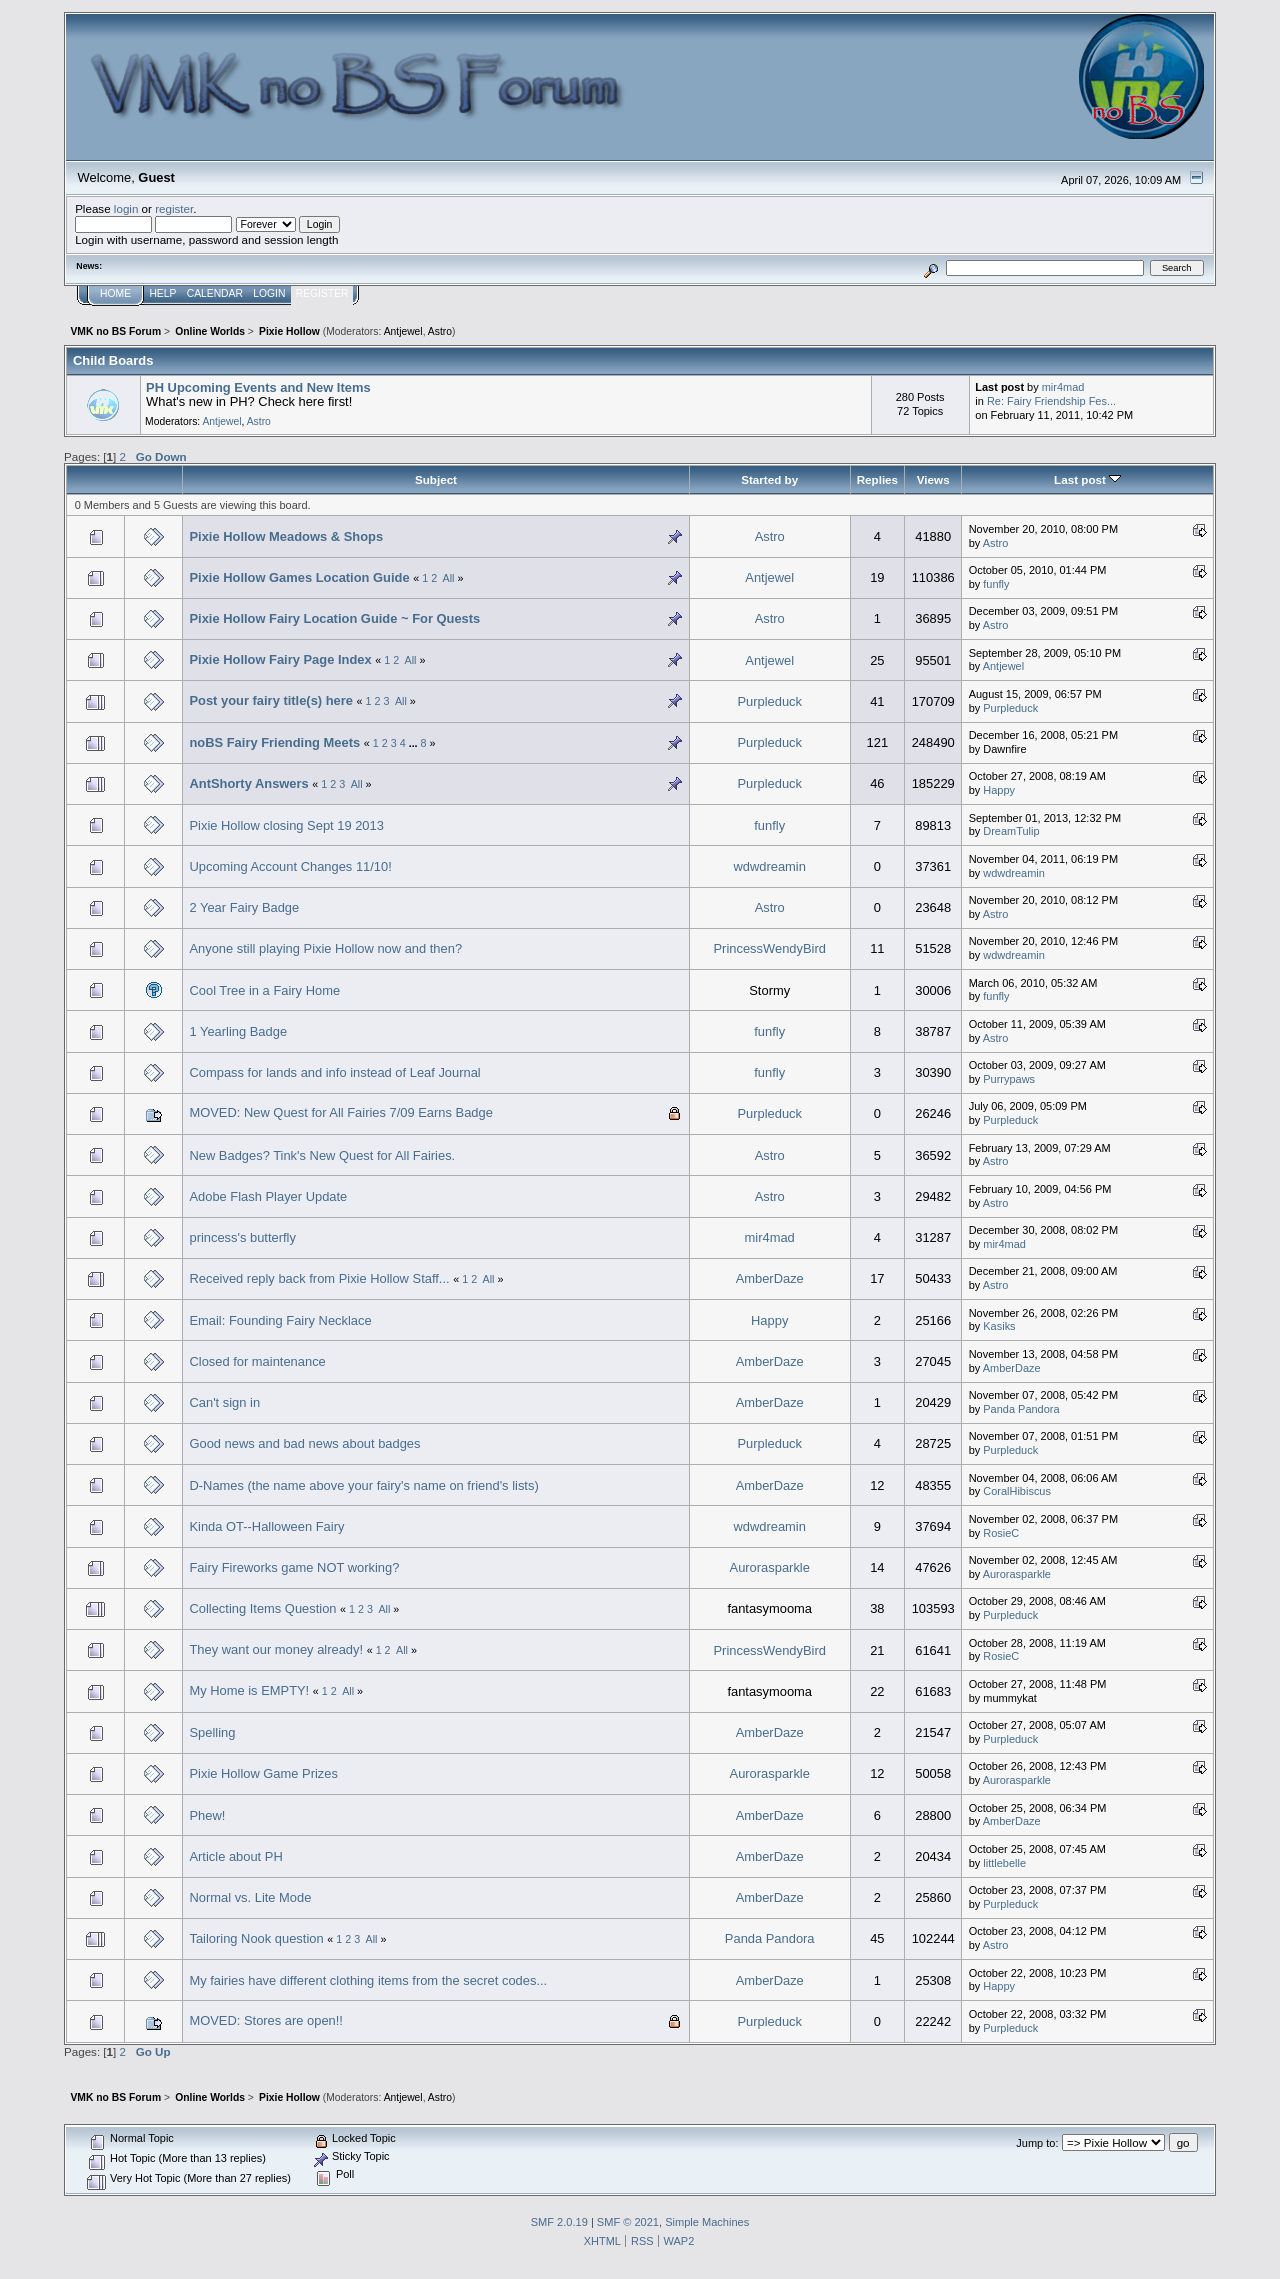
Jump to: (1037, 2143)
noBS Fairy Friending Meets (274, 742)
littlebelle (1004, 1863)
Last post (1087, 479)
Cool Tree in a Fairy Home (264, 990)
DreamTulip (1011, 831)
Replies (877, 479)
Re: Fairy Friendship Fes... (1051, 401)
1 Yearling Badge (238, 1031)
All (449, 578)
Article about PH (235, 1856)
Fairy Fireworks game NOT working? (294, 1567)
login (126, 208)
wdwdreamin (769, 866)
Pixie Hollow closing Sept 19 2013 (286, 825)
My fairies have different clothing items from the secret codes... (368, 1980)
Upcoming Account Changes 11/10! (290, 866)
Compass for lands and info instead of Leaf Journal (334, 1072)
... (415, 743)
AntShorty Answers (248, 783)
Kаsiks (999, 1326)
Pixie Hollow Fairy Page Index (280, 659)
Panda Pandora (1021, 1409)
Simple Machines (707, 2222)
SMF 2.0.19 (559, 2222)
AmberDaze (770, 1278)
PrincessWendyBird (770, 948)
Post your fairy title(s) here (271, 700)
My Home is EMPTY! (249, 1690)
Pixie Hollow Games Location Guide (299, 577)
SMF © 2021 (628, 2222)
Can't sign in (224, 1402)
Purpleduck (769, 701)
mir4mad (1063, 387)
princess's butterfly (242, 1237)
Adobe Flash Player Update (268, 1196)
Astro (440, 331)
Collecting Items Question (262, 1608)
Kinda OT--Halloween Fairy (266, 1526)
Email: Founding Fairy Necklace (280, 1320)
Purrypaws (1009, 1079)
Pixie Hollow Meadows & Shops (286, 536)
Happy (999, 790)
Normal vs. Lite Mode (250, 1897)
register (174, 208)
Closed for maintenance (257, 1361)
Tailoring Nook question (256, 1938)
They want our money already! (276, 1649)
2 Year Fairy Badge (244, 907)
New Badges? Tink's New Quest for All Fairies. (322, 1155)
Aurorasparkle (770, 1567)
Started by (769, 479)
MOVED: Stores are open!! (266, 2020)
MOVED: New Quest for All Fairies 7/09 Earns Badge (340, 1112)
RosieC (1001, 1533)
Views (933, 479)
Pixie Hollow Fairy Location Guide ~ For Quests (334, 618)
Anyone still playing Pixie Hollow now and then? (325, 948)
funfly (996, 584)
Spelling (212, 1732)
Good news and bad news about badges (304, 1443)
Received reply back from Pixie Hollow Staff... (319, 1278)
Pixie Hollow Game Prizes (263, 1773)
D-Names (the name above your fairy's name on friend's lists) (363, 1485)
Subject (436, 479)
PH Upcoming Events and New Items (258, 387)
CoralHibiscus (1017, 1491)
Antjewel (403, 331)
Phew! (207, 1815)
